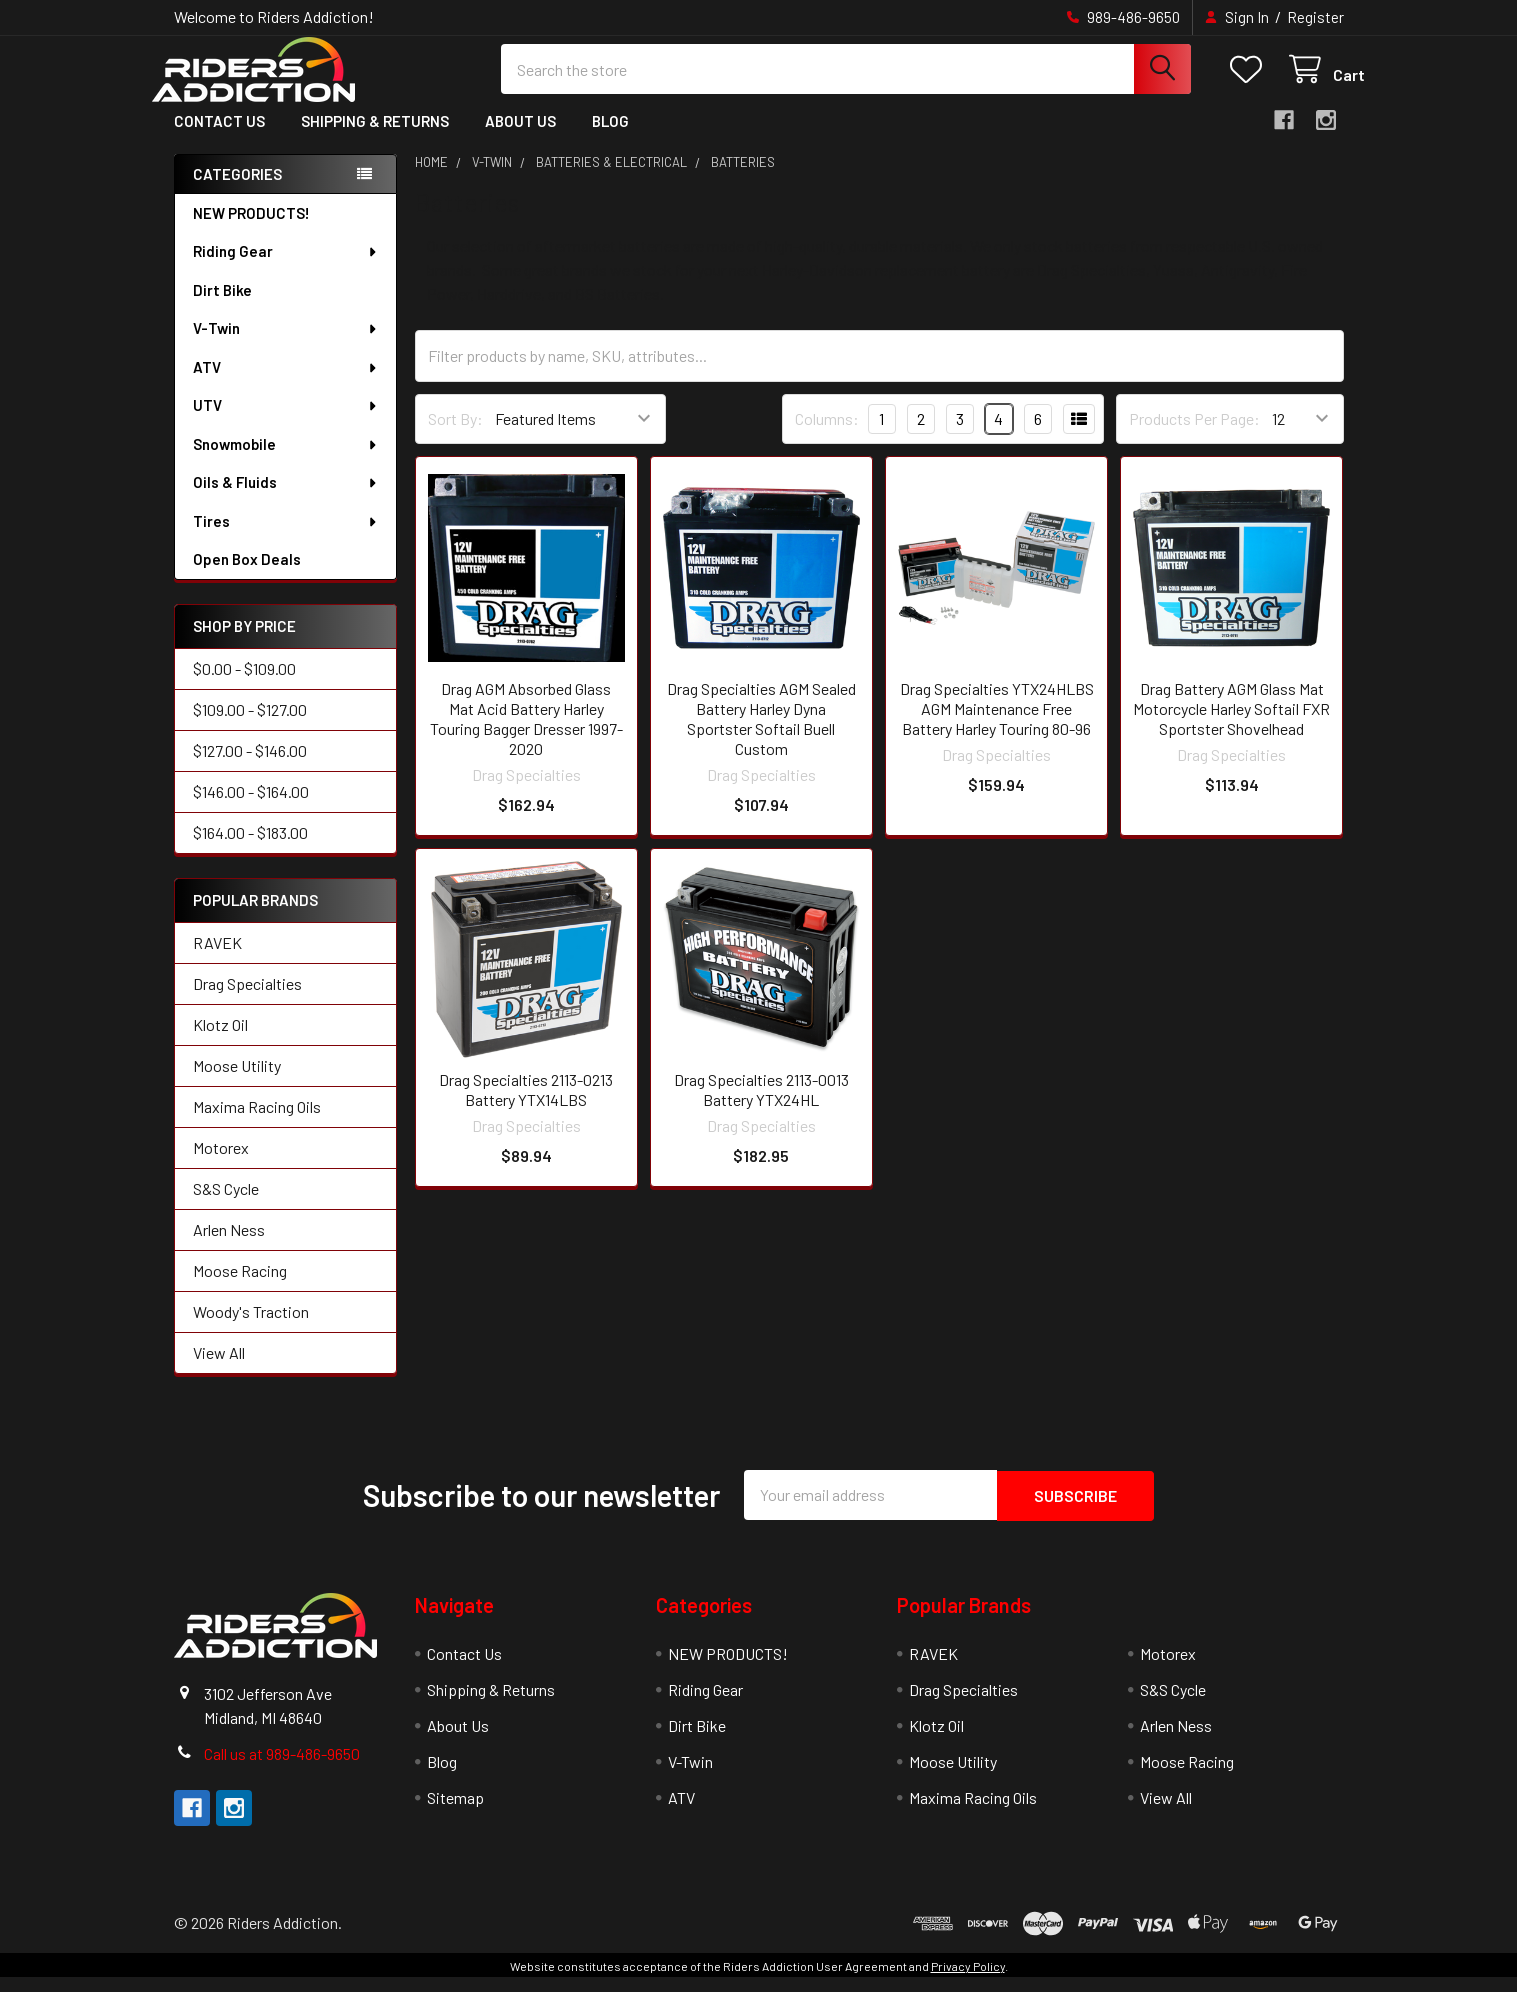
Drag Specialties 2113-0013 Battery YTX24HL (761, 1105)
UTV (286, 422)
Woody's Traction (251, 1327)
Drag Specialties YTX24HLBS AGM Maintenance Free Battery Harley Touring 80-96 (997, 724)
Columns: (827, 434)
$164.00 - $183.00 (250, 849)
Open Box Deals (247, 576)
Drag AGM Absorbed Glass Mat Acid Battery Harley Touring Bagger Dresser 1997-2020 (526, 734)
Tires (286, 538)
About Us (520, 138)
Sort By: (455, 435)
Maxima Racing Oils (257, 1122)
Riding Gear (286, 268)
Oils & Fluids (286, 499)
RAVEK (217, 958)
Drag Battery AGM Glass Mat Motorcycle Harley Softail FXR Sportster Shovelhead (1231, 724)
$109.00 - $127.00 (250, 726)
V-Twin (286, 345)
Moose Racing (240, 1286)
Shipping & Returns (375, 138)
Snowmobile (286, 461)
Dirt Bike (222, 307)
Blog (610, 138)
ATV (286, 384)
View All (219, 1368)
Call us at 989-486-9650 (282, 1768)
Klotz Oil (220, 1040)
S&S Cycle (226, 1204)
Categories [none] (237, 190)
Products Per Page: (1194, 435)
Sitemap (455, 1812)
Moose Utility (237, 1081)
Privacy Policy (968, 1981)
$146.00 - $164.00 (251, 808)
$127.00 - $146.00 (250, 767)
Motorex (221, 1163)
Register (1315, 17)
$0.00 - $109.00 (244, 685)
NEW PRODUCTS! (251, 230)
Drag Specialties (247, 999)
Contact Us (219, 138)
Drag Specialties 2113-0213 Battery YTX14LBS (526, 1105)
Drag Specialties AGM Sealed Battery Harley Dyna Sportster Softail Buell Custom (761, 734)
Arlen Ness (229, 1245)
